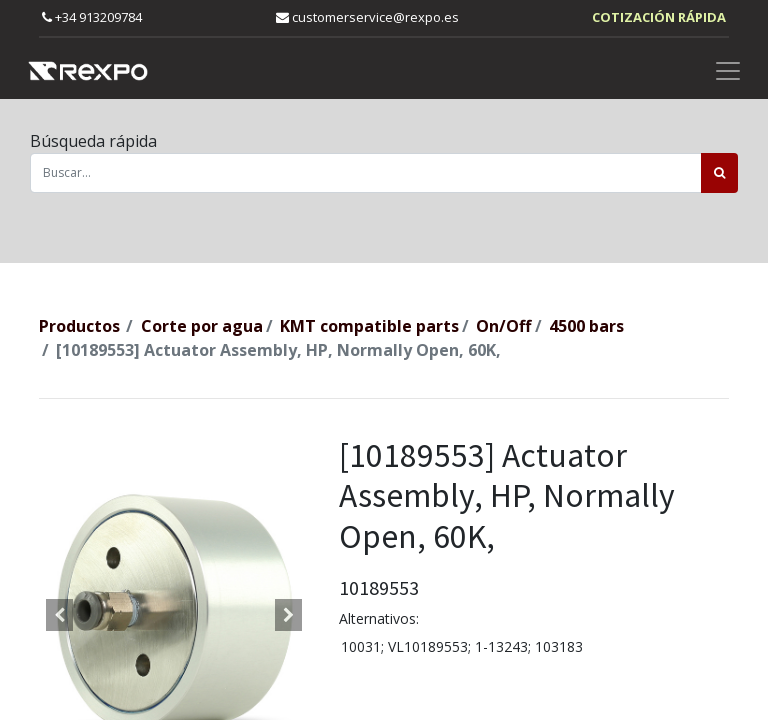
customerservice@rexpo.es (367, 17)
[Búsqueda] (719, 173)
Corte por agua (202, 326)
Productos (79, 326)
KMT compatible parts (369, 326)
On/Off (503, 326)
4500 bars (586, 326)
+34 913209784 (92, 17)
